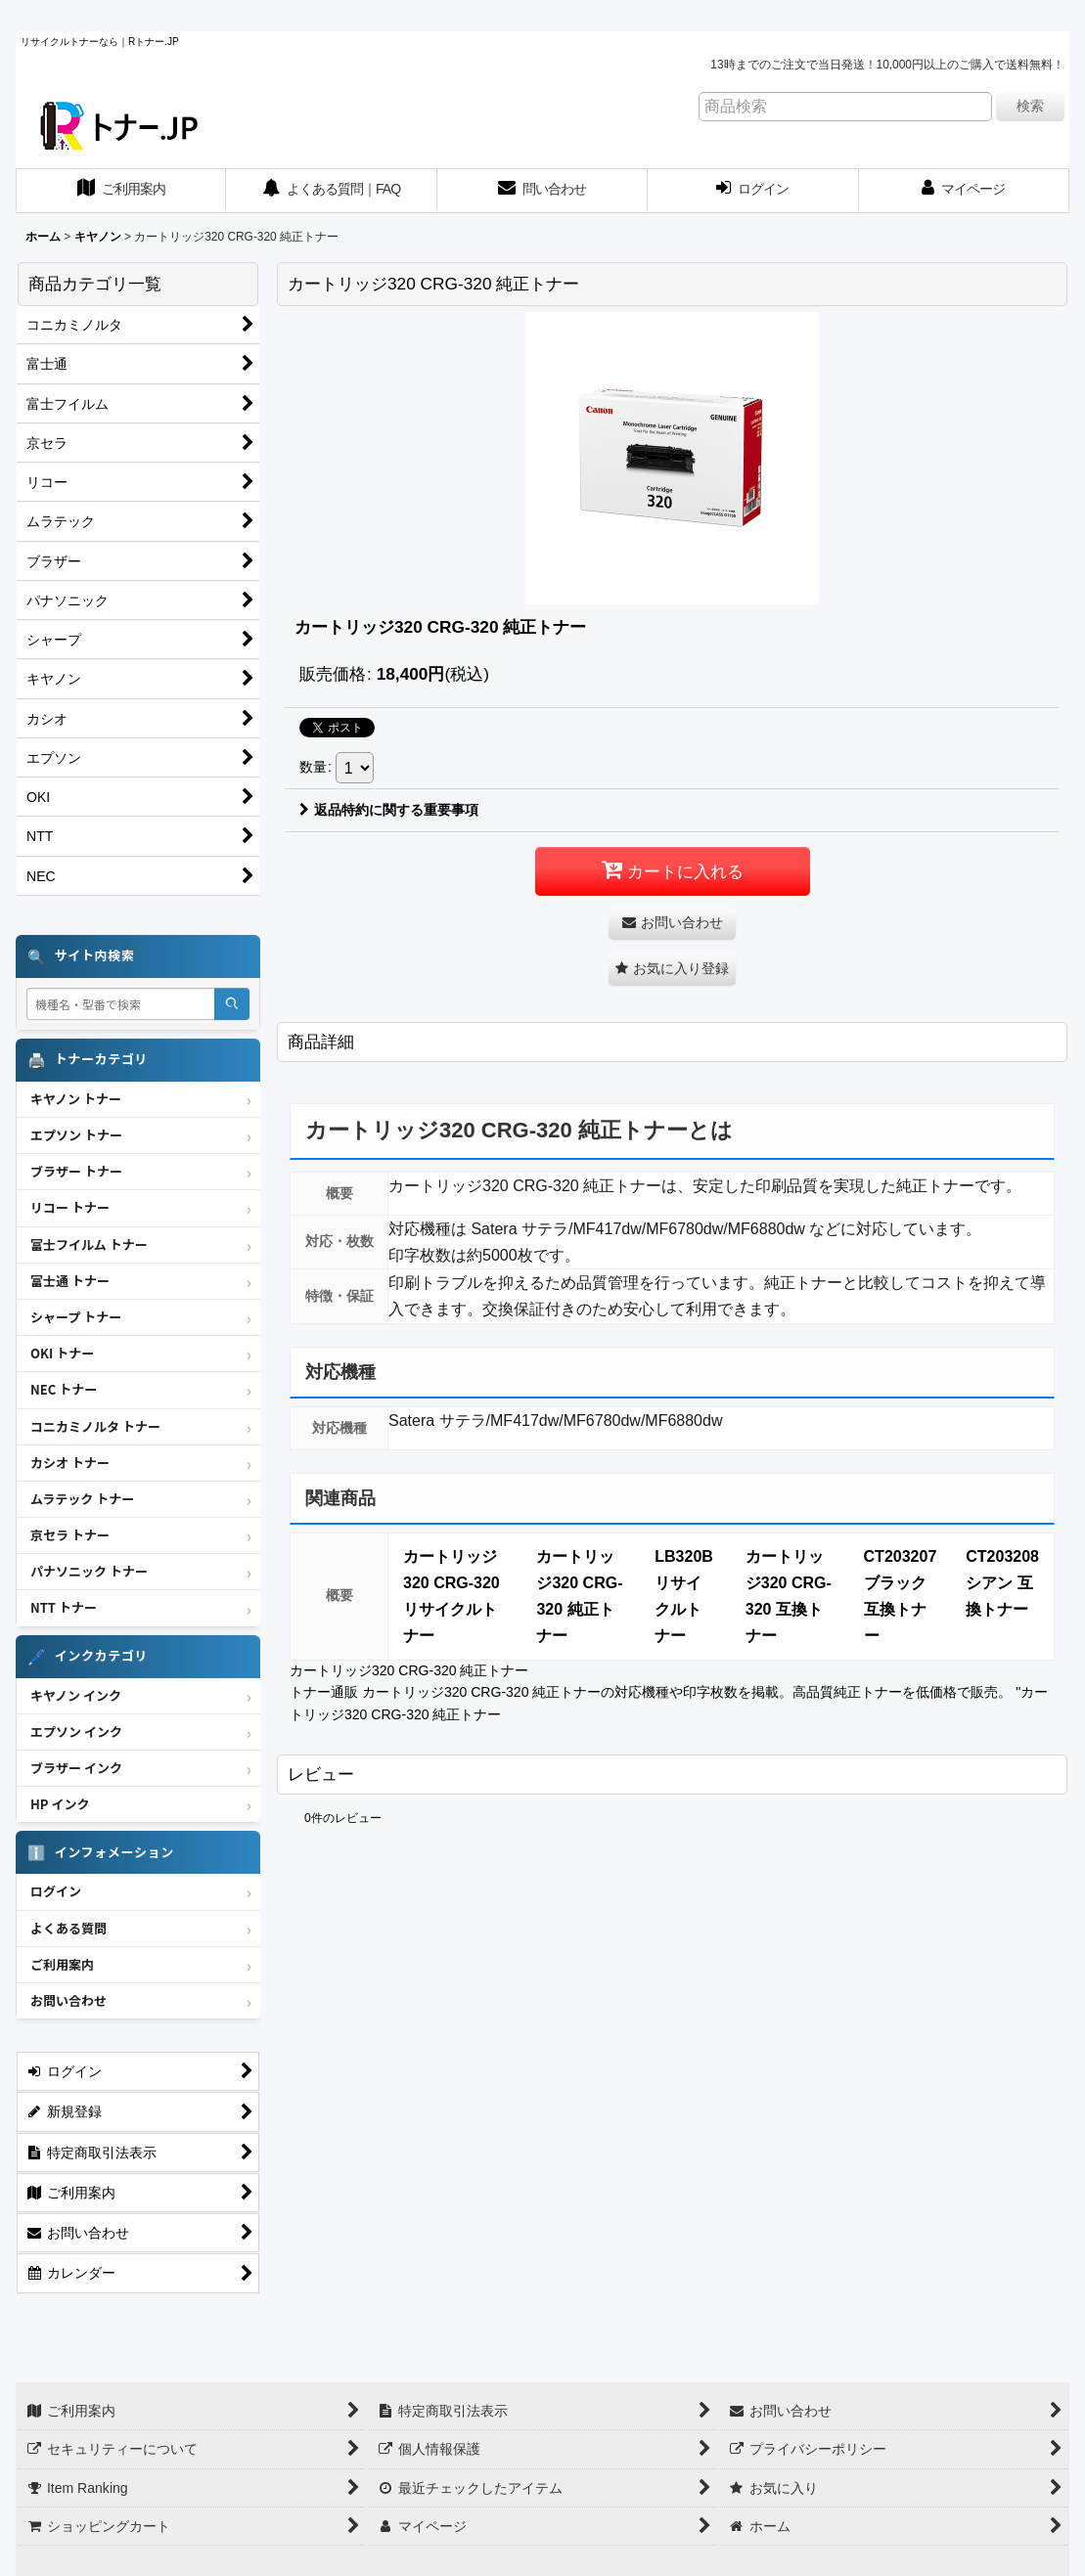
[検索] (231, 1004)
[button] (672, 969)
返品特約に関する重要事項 (388, 810)
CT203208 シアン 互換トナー (1002, 1583)
